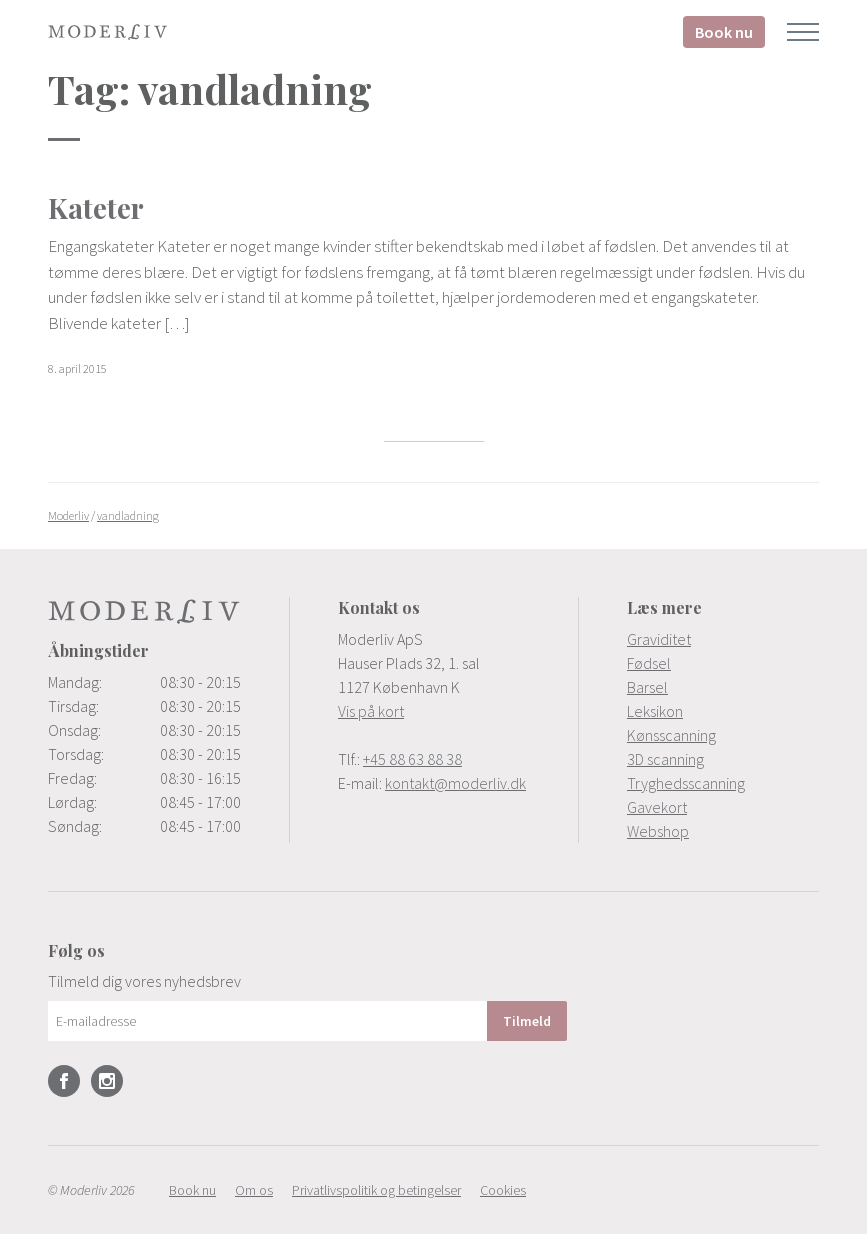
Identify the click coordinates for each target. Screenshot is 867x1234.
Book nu (724, 32)
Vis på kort (371, 711)
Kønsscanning (671, 735)
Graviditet (659, 639)
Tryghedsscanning (686, 783)
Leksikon (655, 711)
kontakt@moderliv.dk (455, 783)
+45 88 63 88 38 (412, 759)
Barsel (647, 687)
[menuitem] (723, 639)
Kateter (96, 207)
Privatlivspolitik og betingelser (376, 1190)
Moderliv (108, 32)
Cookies (503, 1190)
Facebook (64, 1081)
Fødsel (649, 663)
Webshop (658, 831)
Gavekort (657, 807)
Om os (254, 1190)
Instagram (107, 1081)
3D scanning (665, 759)
